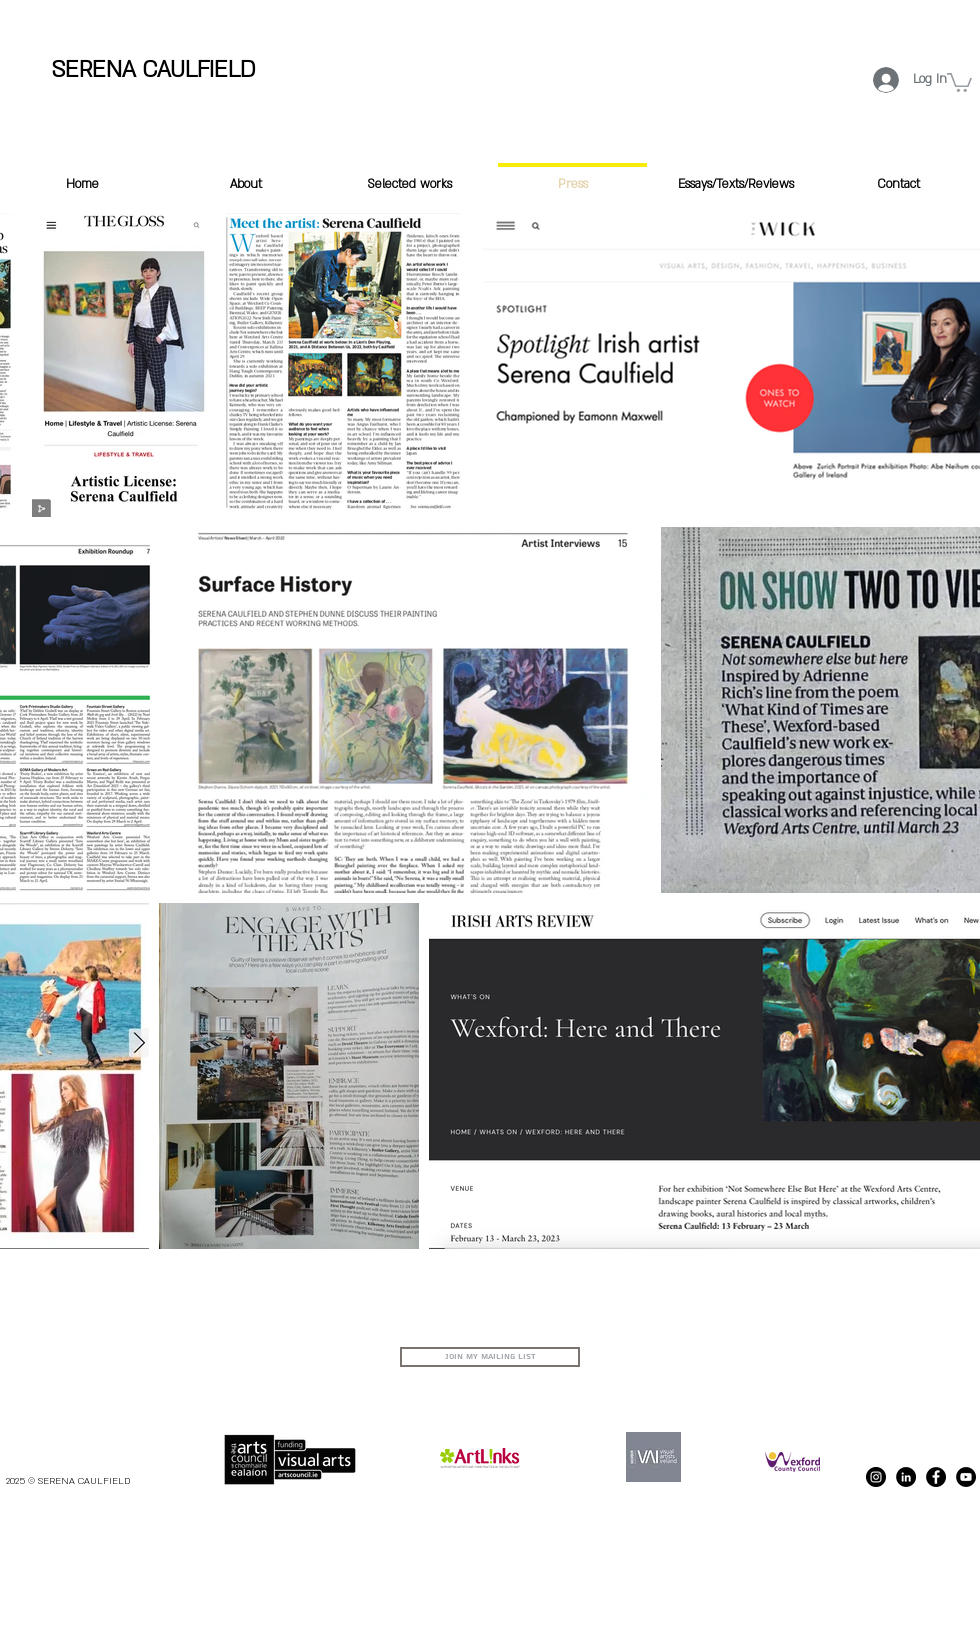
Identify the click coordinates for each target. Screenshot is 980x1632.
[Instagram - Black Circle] (876, 1477)
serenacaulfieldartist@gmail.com (909, 1354)
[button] (959, 81)
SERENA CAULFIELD (153, 69)
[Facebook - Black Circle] (936, 1477)
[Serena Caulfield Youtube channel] (966, 1477)
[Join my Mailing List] (490, 1357)
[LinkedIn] (906, 1477)
